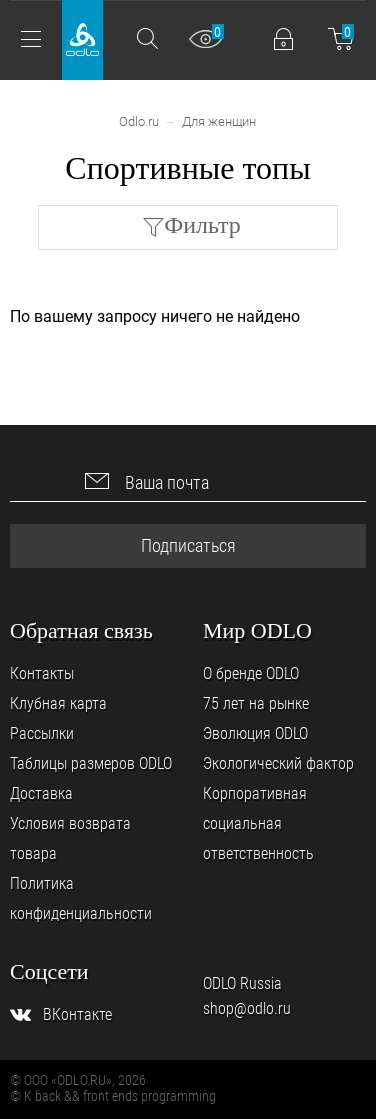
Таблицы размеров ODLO (91, 763)
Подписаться (188, 545)
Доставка (41, 793)
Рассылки (42, 733)
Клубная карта (58, 703)
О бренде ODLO (251, 673)
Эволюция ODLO (255, 733)
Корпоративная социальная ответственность (258, 823)
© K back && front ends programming (113, 1096)
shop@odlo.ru (247, 1008)
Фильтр (202, 225)
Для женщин (219, 121)
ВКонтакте (77, 1014)
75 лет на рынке (256, 703)
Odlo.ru (139, 121)
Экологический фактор (278, 763)
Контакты (42, 673)
